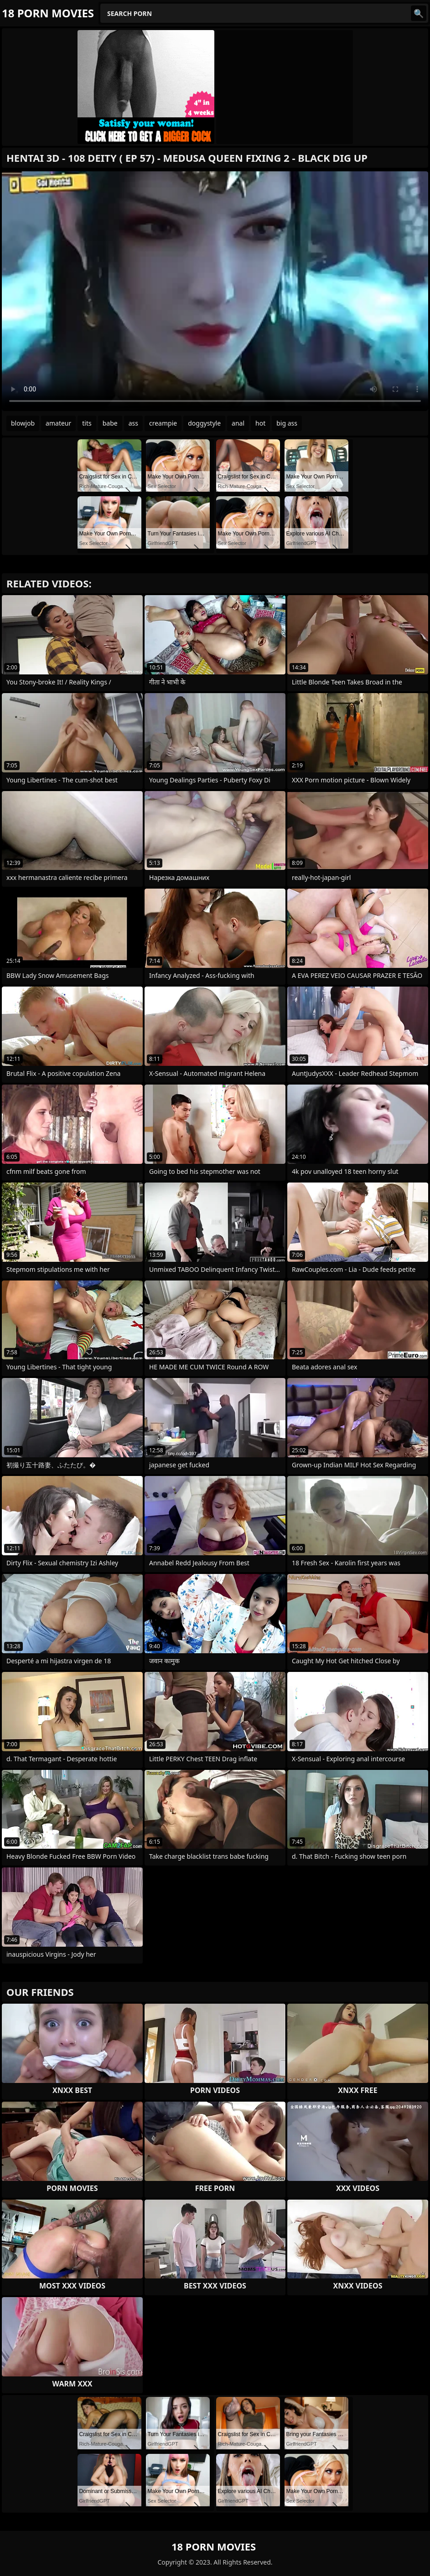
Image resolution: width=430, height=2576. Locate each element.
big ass (286, 423)
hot (260, 423)
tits (86, 423)
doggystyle (204, 423)
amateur (58, 423)
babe (110, 423)
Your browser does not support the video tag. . (215, 291)
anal (238, 423)
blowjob (23, 423)
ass (133, 423)
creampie (163, 423)
